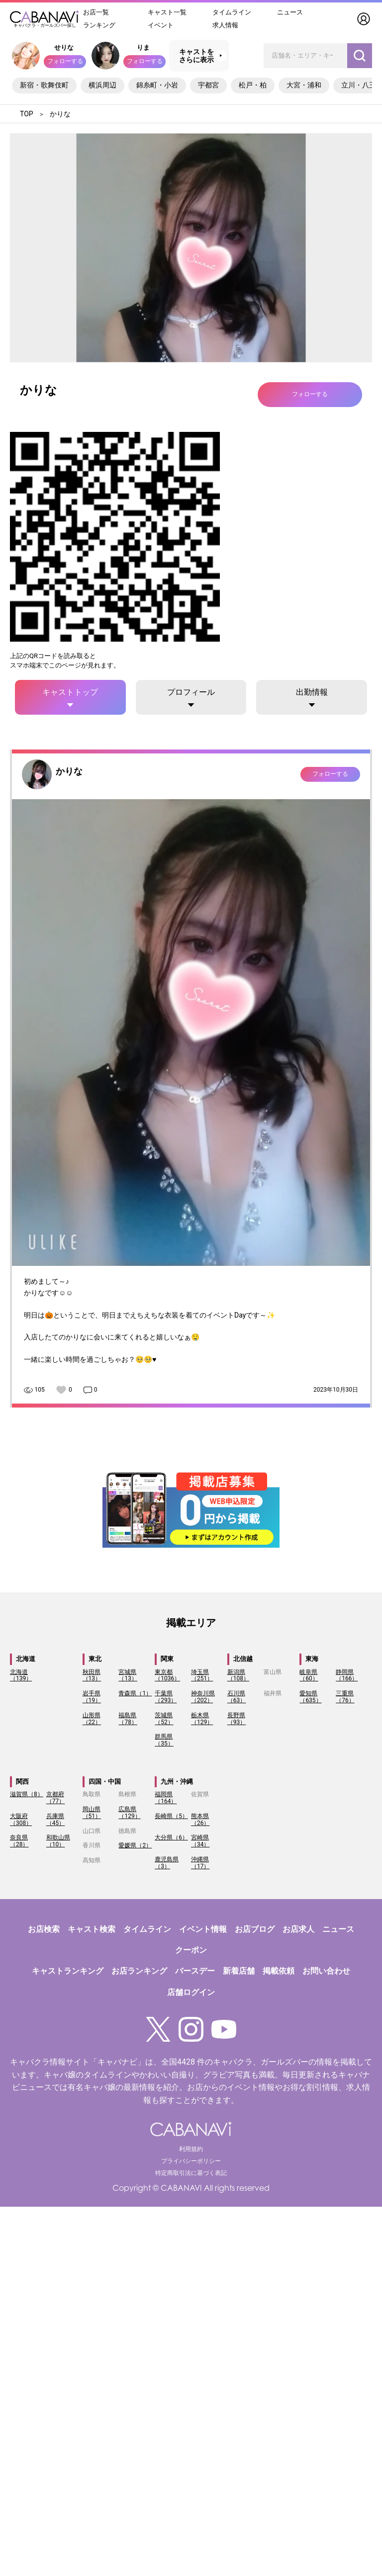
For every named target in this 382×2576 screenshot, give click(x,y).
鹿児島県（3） (167, 1863)
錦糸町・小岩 (157, 85)
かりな (69, 771)
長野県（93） (236, 1719)
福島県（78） (127, 1719)
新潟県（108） (238, 1675)
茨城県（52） (164, 1719)
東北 (95, 1658)
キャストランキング (67, 1971)
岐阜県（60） (308, 1675)
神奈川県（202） (203, 1697)
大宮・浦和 (303, 85)
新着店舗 (239, 1971)
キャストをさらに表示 (196, 56)
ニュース (290, 12)
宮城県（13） (127, 1675)
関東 (167, 1658)
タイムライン (231, 12)
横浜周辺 (102, 85)
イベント (161, 25)
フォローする (65, 61)
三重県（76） (345, 1697)
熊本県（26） (200, 1820)
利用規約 (191, 2149)
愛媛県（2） (135, 1845)
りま (143, 47)
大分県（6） (171, 1837)
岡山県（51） (92, 1813)
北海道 (25, 1658)
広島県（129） (129, 1813)
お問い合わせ (326, 1971)
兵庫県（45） (55, 1820)
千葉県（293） (166, 1697)
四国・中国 (105, 1781)
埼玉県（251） (202, 1675)
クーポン (191, 1950)
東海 (311, 1658)
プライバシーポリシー (191, 2161)
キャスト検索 (91, 1929)
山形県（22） (92, 1719)
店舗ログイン (191, 1992)
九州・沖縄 (177, 1781)
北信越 (243, 1658)
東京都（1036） (167, 1675)
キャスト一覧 (167, 12)
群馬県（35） (164, 1740)
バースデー (195, 1971)
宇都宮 (208, 85)
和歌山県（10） (58, 1841)
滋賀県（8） (26, 1794)
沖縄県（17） (200, 1863)
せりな (64, 47)
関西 (22, 1781)
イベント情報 (203, 1929)
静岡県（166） (347, 1675)
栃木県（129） (202, 1719)
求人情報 (225, 25)
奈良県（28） (19, 1841)
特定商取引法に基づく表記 (191, 2172)
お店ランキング (139, 1971)
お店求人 (298, 1929)
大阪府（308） (21, 1820)
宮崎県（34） (200, 1841)
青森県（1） (135, 1693)
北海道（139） (21, 1675)
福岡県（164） (166, 1798)
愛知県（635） (310, 1697)
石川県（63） (236, 1697)
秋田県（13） (92, 1675)
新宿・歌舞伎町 (44, 85)
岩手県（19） (92, 1697)
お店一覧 (96, 12)
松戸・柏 (253, 85)
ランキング (99, 25)
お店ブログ (255, 1929)
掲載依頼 (278, 1971)
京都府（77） (55, 1798)
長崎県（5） (171, 1816)
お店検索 (44, 1929)
